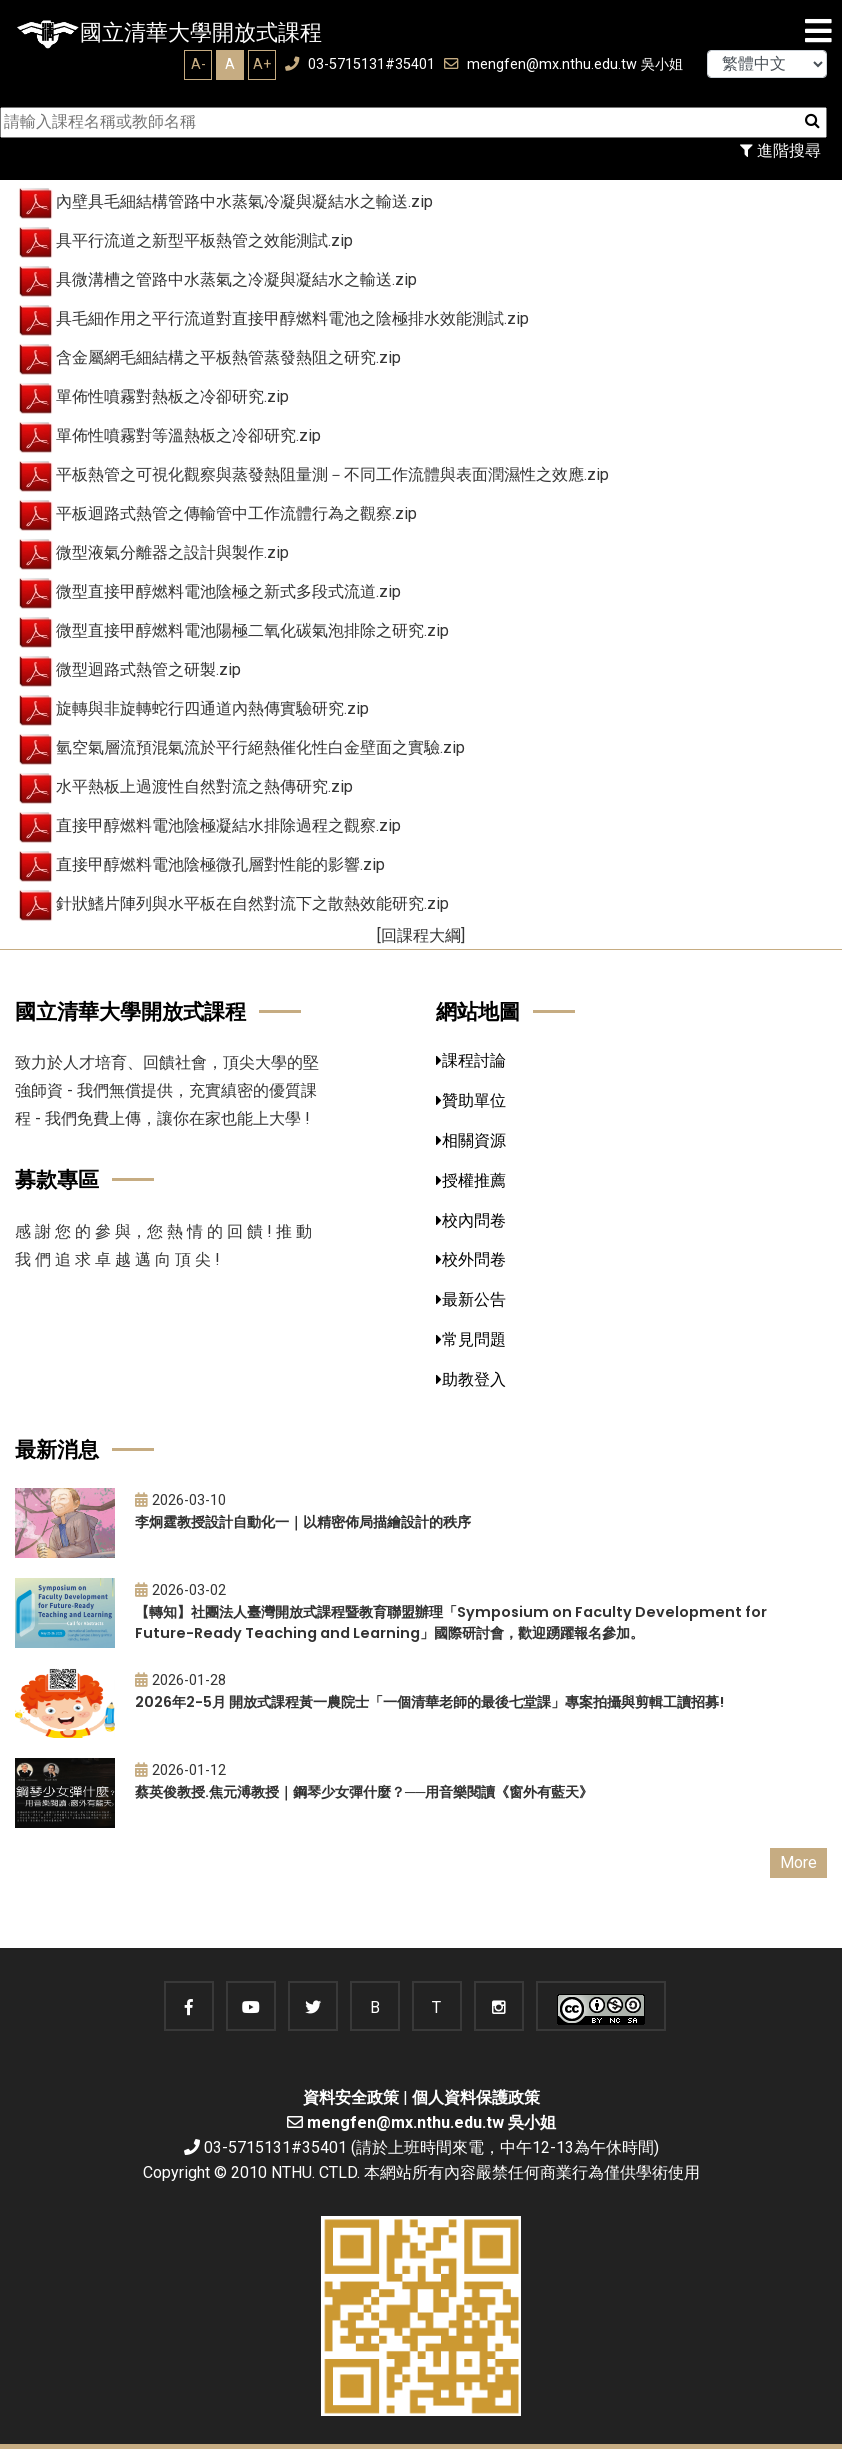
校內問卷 (471, 1220)
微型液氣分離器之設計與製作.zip (172, 552)
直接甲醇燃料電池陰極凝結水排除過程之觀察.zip (228, 825)
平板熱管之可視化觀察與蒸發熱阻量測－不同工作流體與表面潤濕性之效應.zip (332, 474)
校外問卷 (471, 1259)
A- (198, 64)
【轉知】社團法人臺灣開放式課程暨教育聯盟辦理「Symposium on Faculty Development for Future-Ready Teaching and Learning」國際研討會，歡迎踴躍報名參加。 (451, 1622)
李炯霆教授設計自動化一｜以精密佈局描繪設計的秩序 (303, 1522)
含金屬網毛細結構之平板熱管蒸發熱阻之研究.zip (228, 357)
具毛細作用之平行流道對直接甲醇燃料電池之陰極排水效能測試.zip (292, 318)
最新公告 (471, 1299)
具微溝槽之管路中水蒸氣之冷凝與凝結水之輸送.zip (236, 279)
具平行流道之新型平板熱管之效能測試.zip (204, 240)
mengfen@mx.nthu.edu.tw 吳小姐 (563, 64)
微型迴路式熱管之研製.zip (148, 669)
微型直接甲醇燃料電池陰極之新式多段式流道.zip (228, 591)
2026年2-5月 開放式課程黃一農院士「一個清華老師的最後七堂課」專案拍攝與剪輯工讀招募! (429, 1702)
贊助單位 (471, 1100)
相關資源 (471, 1140)
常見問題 (471, 1339)
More (798, 1862)
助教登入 (471, 1379)
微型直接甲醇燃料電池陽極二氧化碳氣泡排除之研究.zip (252, 630)
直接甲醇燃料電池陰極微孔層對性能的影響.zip (220, 864)
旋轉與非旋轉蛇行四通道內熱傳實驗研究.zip (212, 708)
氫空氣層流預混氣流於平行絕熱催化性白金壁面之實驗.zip (260, 747)
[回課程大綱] (421, 935)
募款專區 (57, 1179)
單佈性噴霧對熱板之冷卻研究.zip (172, 396)
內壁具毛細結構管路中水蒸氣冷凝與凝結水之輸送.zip (244, 201)
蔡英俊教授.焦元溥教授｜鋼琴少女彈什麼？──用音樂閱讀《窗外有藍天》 (364, 1792)
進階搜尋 (780, 150)
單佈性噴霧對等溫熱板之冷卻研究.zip (188, 435)
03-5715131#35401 (360, 64)
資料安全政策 (351, 2097)
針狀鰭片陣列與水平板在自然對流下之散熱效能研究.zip (252, 903)
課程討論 (471, 1060)
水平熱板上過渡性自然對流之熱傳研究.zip (204, 786)
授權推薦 (471, 1180)
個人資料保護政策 (476, 2097)
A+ (262, 64)
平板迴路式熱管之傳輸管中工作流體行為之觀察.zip (236, 513)
